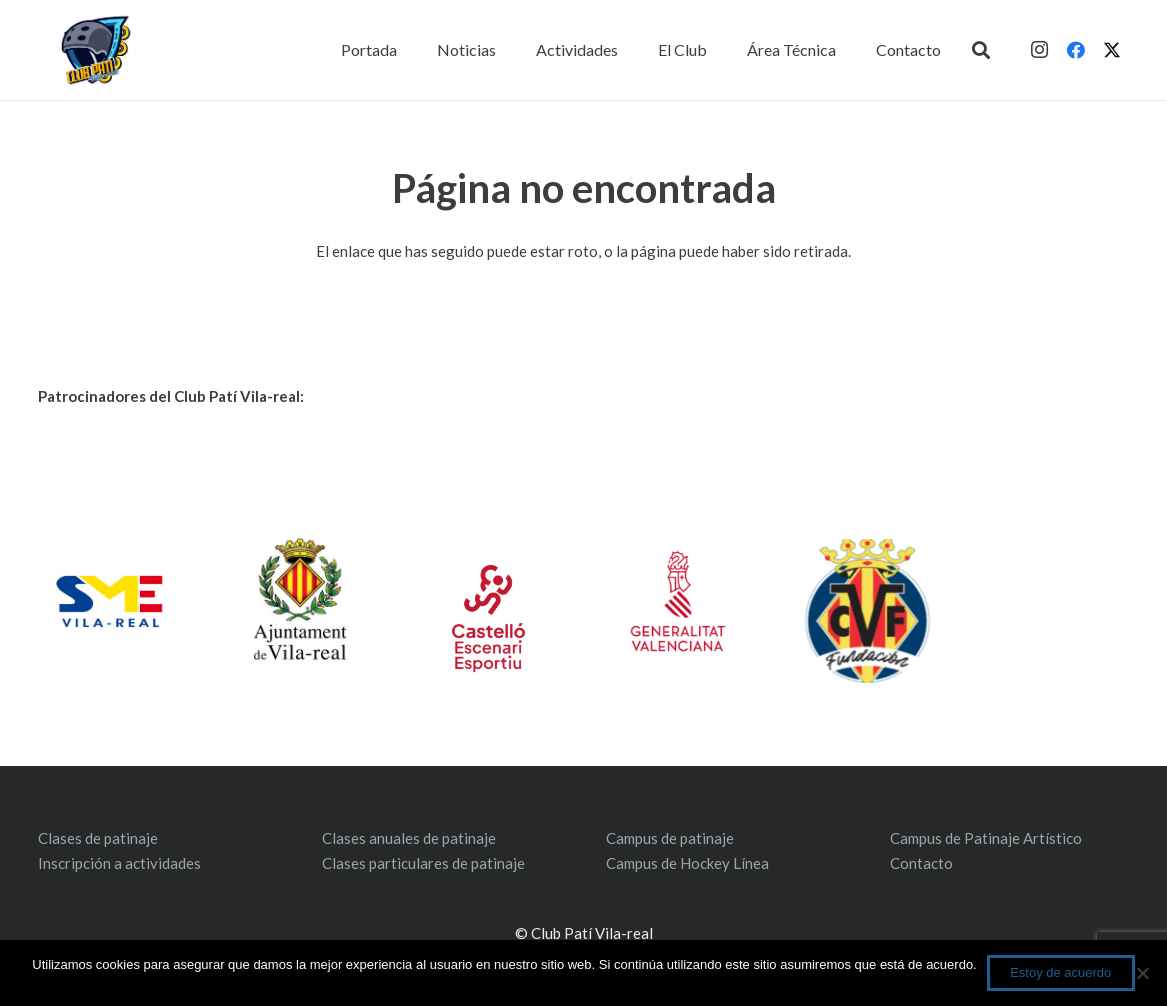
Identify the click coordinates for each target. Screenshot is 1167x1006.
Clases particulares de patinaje (423, 863)
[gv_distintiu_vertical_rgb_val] (678, 601)
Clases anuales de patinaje (409, 838)
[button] (981, 50)
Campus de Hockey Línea (687, 863)
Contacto (921, 863)
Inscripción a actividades (119, 863)
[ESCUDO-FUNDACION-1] (867, 611)
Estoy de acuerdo (1060, 972)
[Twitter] (1112, 50)
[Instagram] (1040, 50)
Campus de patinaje (670, 838)
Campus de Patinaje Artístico (986, 838)
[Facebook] (1076, 50)
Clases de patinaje (98, 838)
